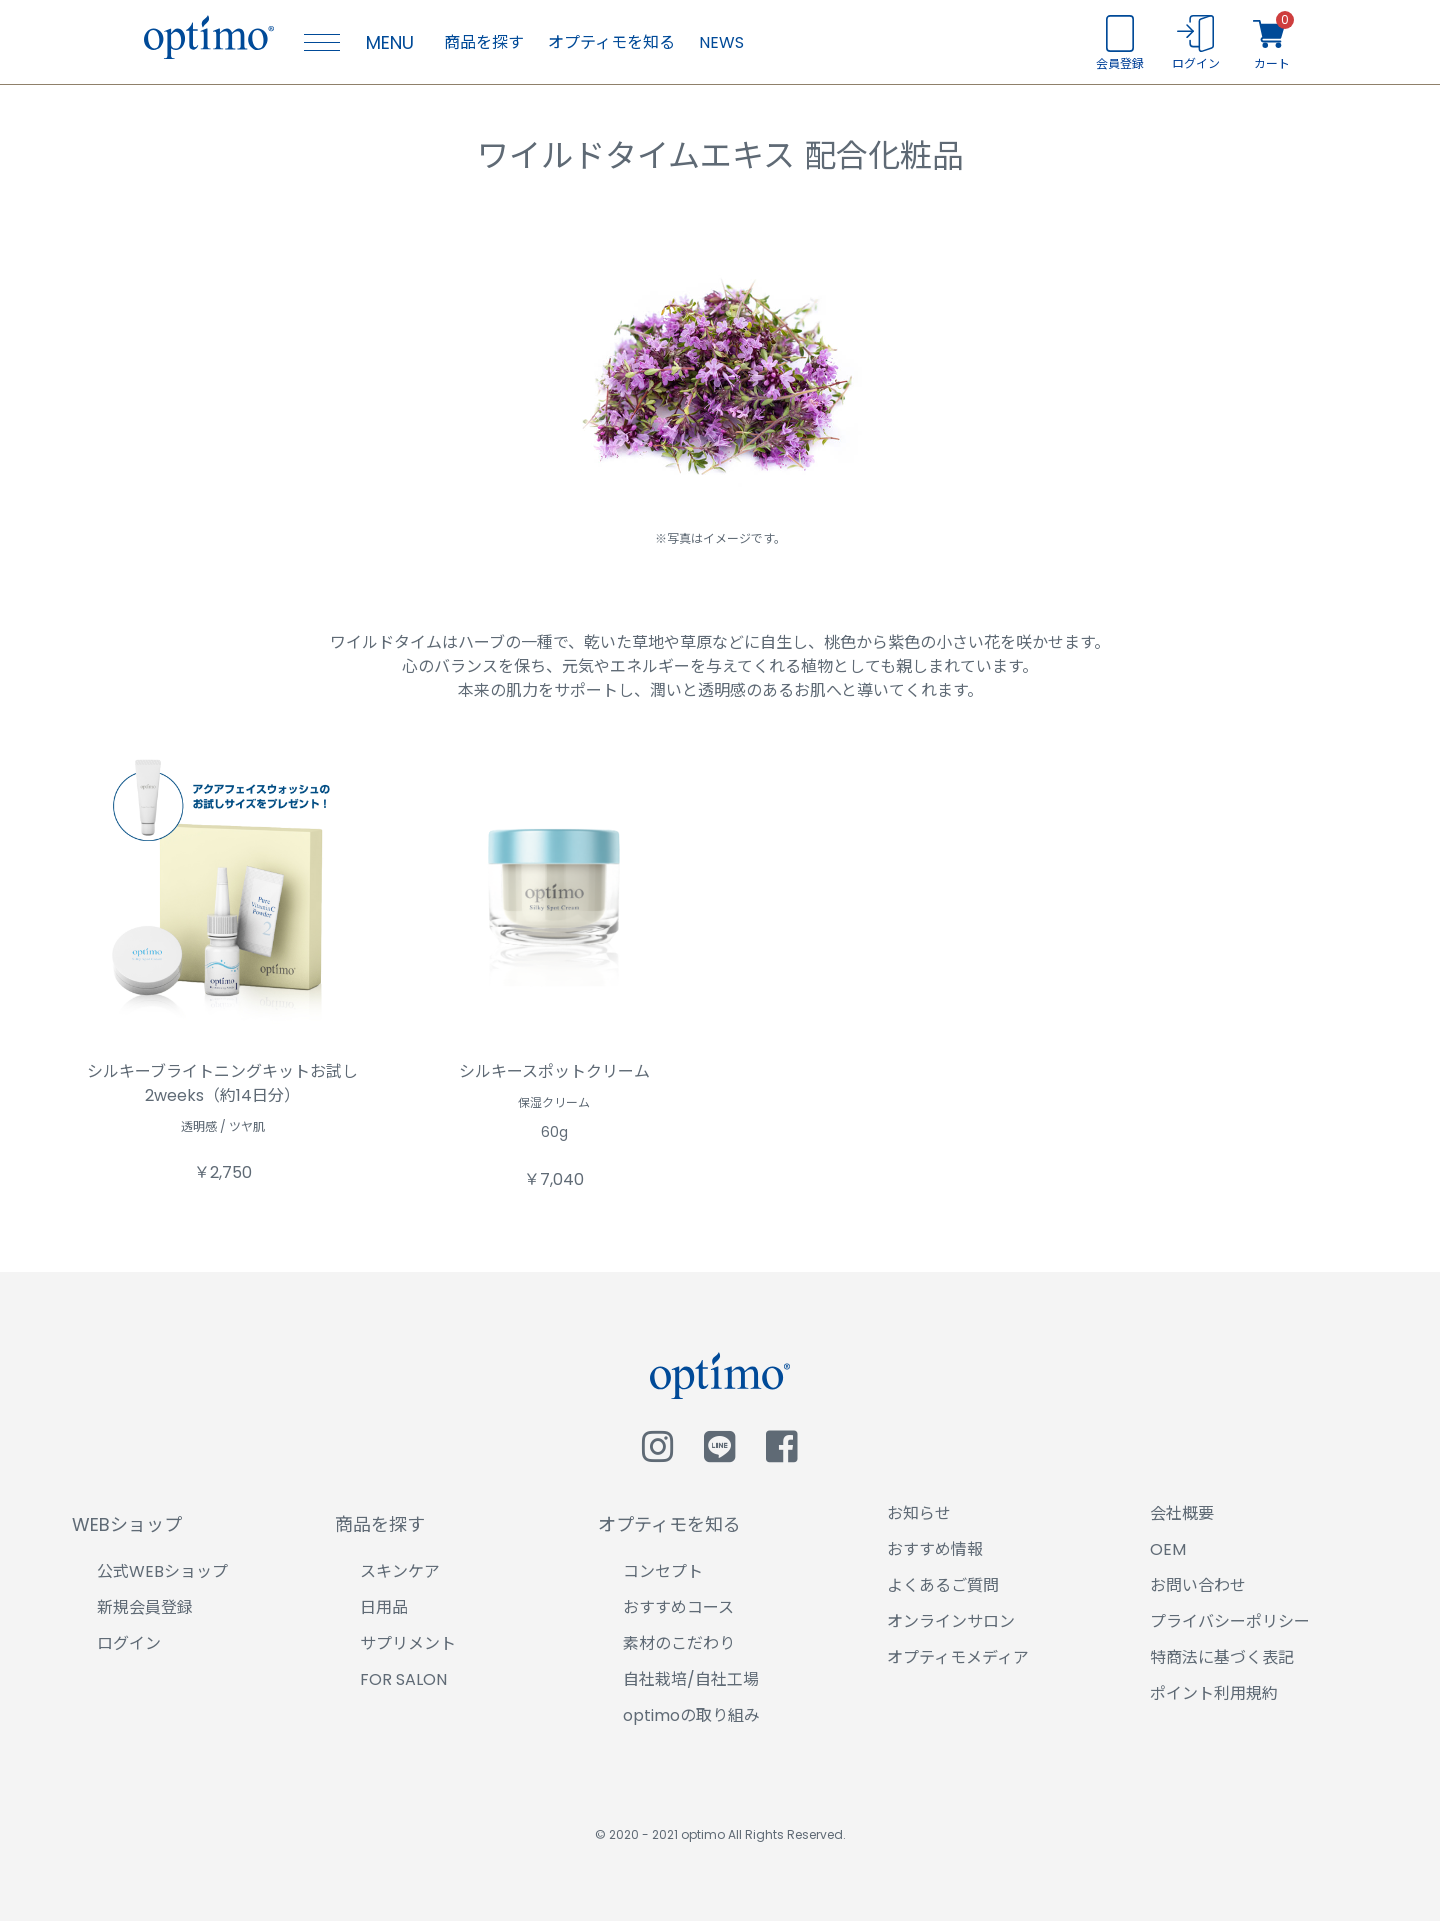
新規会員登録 (145, 1607)
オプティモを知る (611, 42)
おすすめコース (678, 1607)
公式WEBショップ (162, 1571)
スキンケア (400, 1571)
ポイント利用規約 (1214, 1693)
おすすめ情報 (935, 1549)
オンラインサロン (951, 1621)
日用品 (384, 1607)
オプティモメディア (958, 1657)
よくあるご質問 (943, 1585)
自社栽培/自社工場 (691, 1679)
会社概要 (1182, 1513)
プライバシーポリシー (1230, 1621)
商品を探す (484, 42)
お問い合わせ (1198, 1585)
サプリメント (408, 1643)
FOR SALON (403, 1679)
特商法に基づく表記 (1222, 1657)
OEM (1168, 1549)
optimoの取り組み (691, 1715)
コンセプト (663, 1571)
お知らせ (919, 1513)
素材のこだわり (679, 1643)
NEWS (721, 42)
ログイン (129, 1643)
